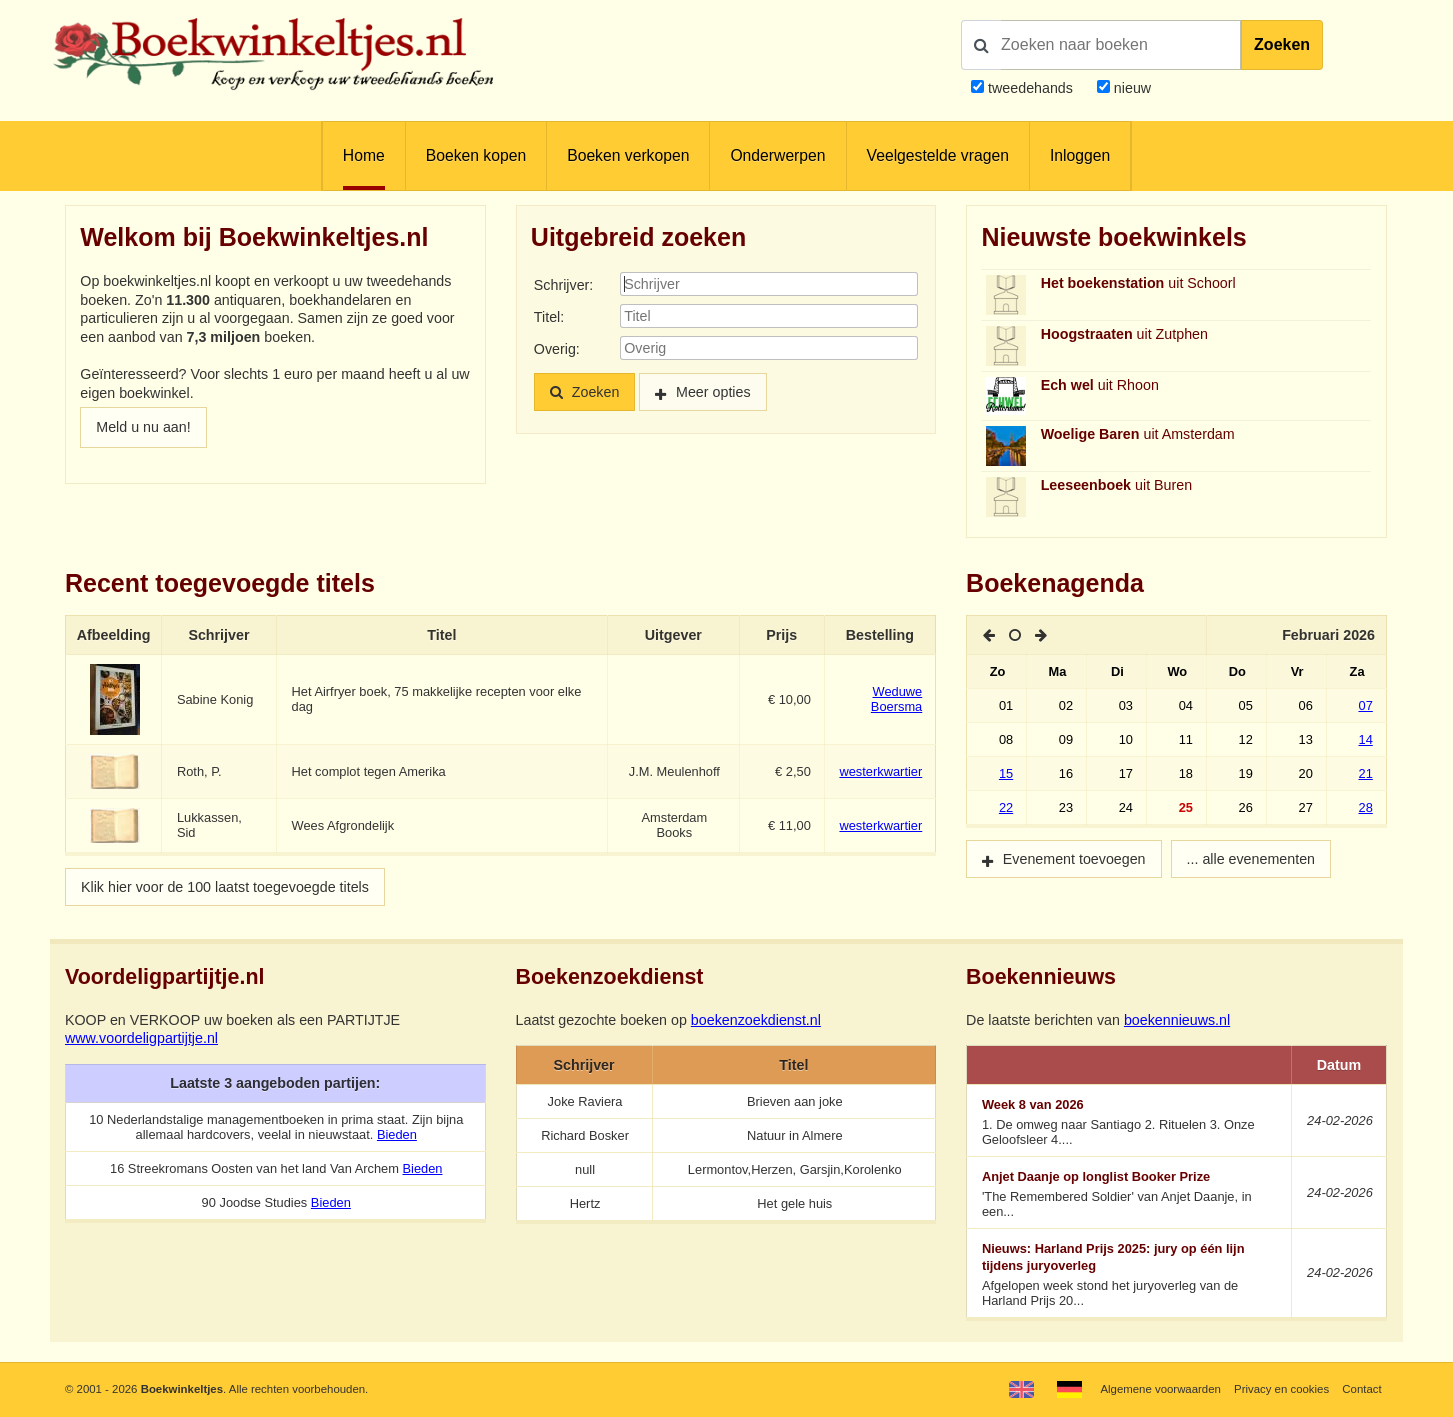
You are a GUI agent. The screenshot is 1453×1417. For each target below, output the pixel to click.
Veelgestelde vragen (938, 155)
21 (1366, 773)
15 (1006, 773)
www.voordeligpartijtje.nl (141, 1038)
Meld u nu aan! (143, 427)
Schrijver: (563, 285)
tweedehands (1030, 88)
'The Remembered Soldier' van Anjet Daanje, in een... (1130, 1194)
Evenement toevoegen (1074, 859)
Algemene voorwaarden (1160, 1389)
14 (1366, 739)
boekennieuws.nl (1177, 1020)
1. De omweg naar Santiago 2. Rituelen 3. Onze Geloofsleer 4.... (1130, 1122)
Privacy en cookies (1281, 1389)
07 (1366, 705)
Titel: (549, 317)
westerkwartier (880, 771)
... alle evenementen (1251, 859)
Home (364, 155)
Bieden (397, 1134)
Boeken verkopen (628, 155)
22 (1006, 807)
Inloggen (1080, 155)
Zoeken (1282, 44)
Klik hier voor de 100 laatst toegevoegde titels (225, 887)
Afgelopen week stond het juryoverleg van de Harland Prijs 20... (1130, 1274)
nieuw (1130, 88)
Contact (1361, 1389)
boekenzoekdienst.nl (756, 1020)
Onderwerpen (777, 155)
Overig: (557, 349)
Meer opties (713, 392)
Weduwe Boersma (896, 699)
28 (1366, 807)
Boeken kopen (476, 155)
